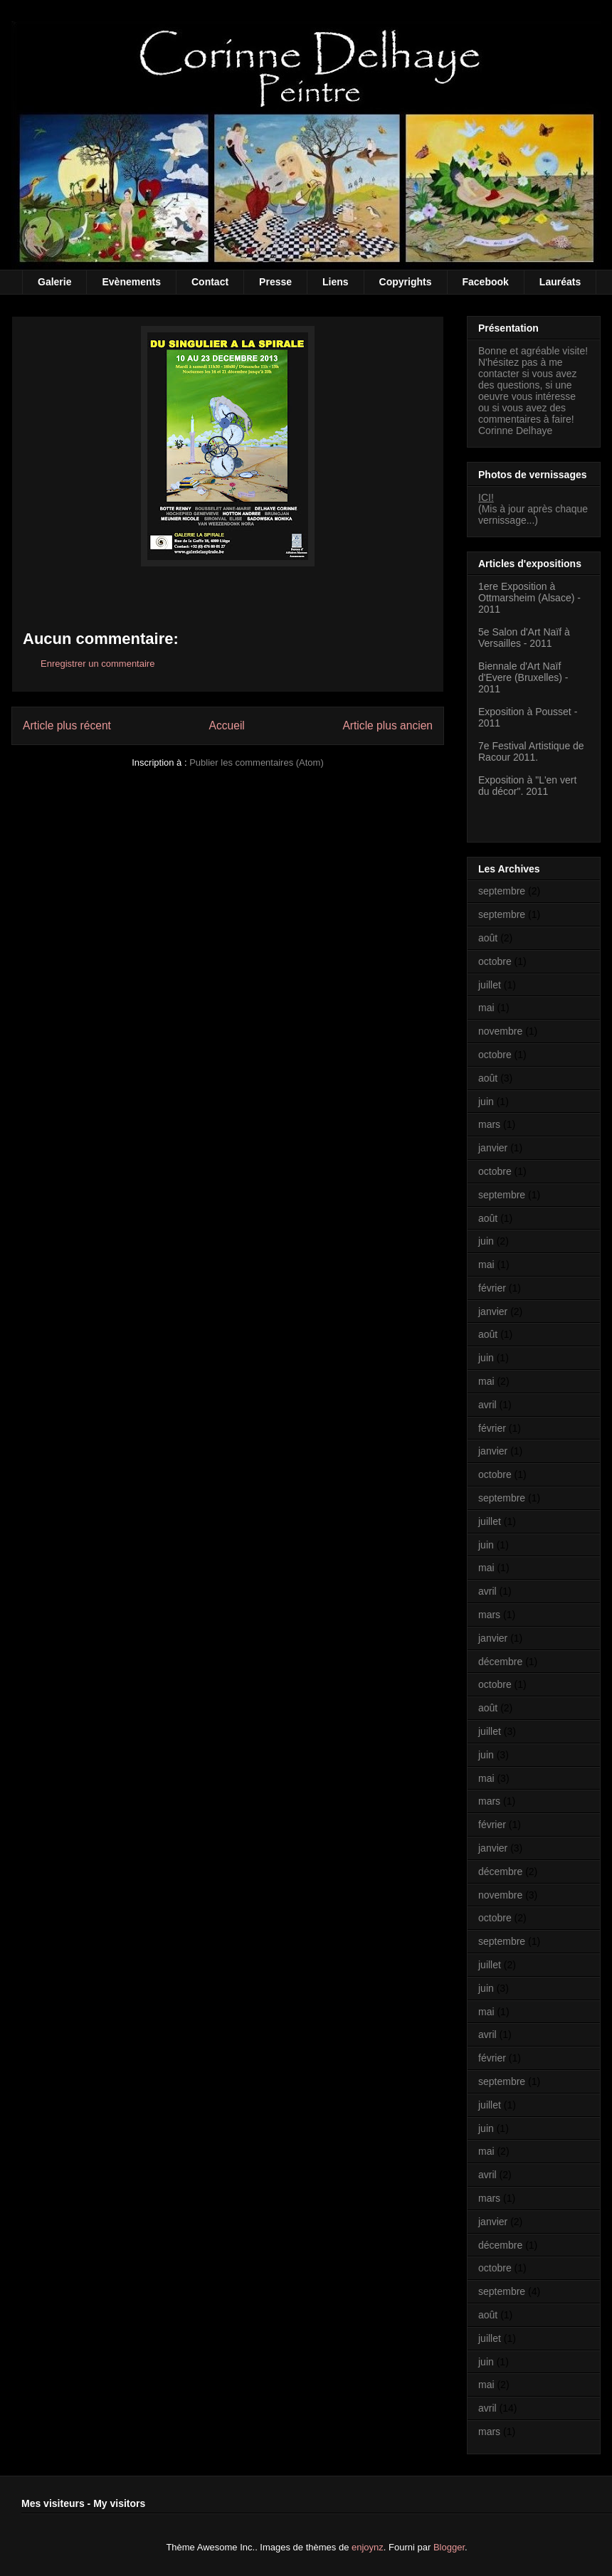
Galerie (54, 281)
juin (486, 1101)
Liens (335, 281)
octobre (495, 961)
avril (487, 1404)
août (487, 938)
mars (489, 1124)
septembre (501, 891)
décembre (500, 1661)
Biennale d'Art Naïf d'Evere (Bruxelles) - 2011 (523, 677)
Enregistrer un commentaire (97, 663)
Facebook (486, 281)
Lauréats (560, 281)
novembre (500, 1031)
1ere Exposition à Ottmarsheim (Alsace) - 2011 (529, 598)
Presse (275, 281)
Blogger (449, 2547)
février (492, 1288)
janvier (492, 1148)
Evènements (131, 281)
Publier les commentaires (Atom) (256, 762)
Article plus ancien (387, 725)
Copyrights (405, 281)
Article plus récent (67, 725)
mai (486, 1007)
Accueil (227, 725)
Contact (209, 281)
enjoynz (368, 2547)
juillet (489, 985)
